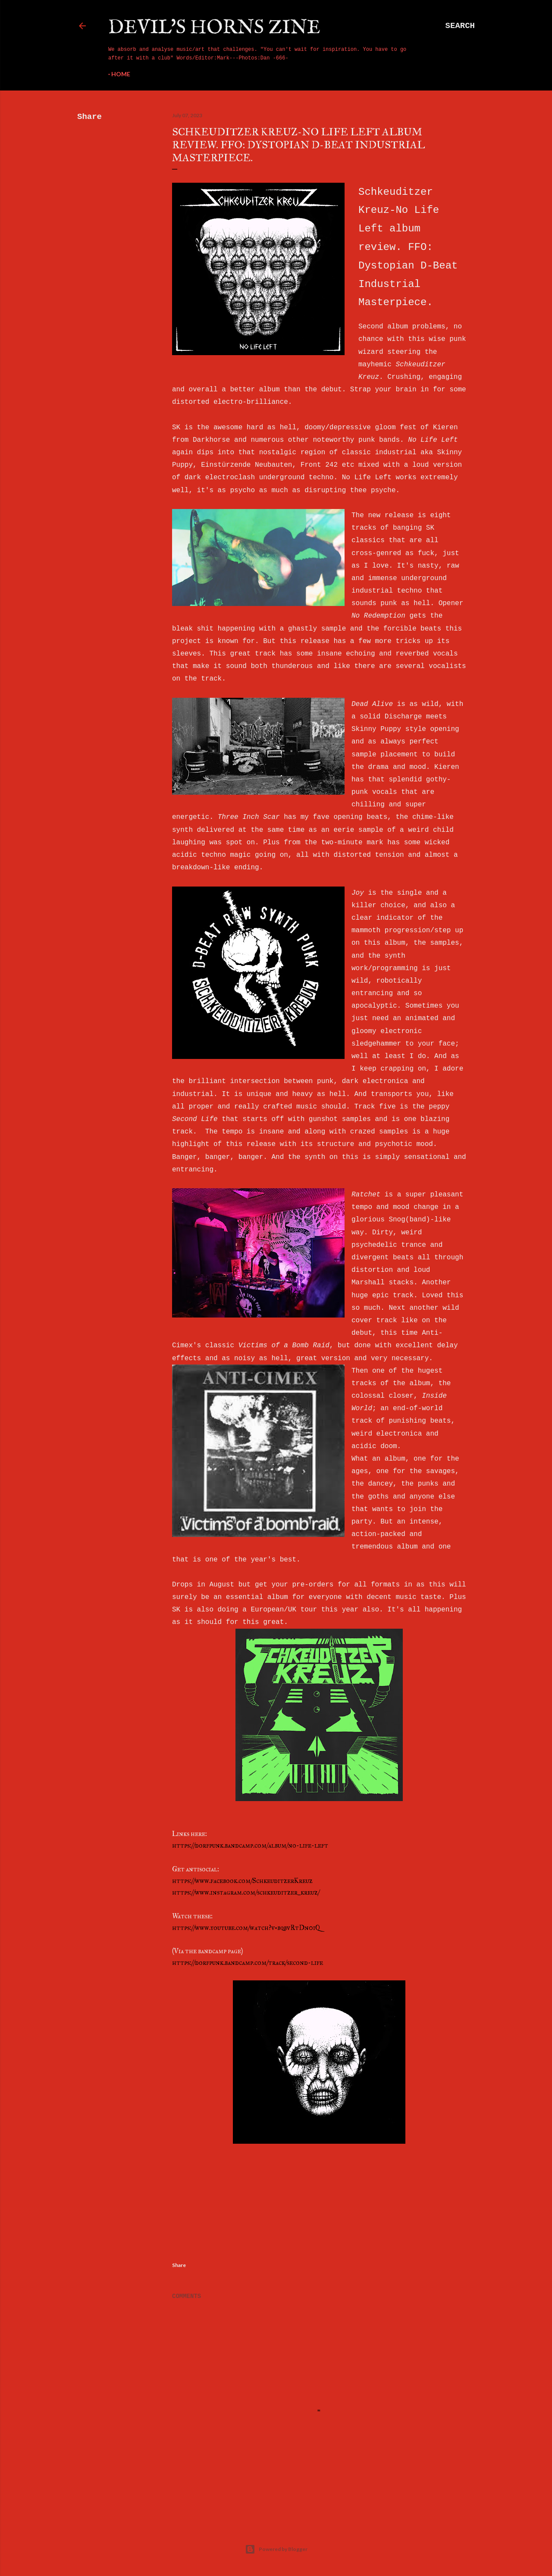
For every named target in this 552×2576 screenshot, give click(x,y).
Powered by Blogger (276, 2549)
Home (120, 74)
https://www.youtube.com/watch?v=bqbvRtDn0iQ (246, 1927)
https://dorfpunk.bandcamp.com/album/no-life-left (250, 1845)
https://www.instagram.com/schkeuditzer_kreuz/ (246, 1892)
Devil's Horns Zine (214, 28)
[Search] (460, 26)
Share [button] (89, 117)
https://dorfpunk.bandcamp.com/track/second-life (247, 1962)
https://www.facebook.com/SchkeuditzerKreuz (242, 1881)
